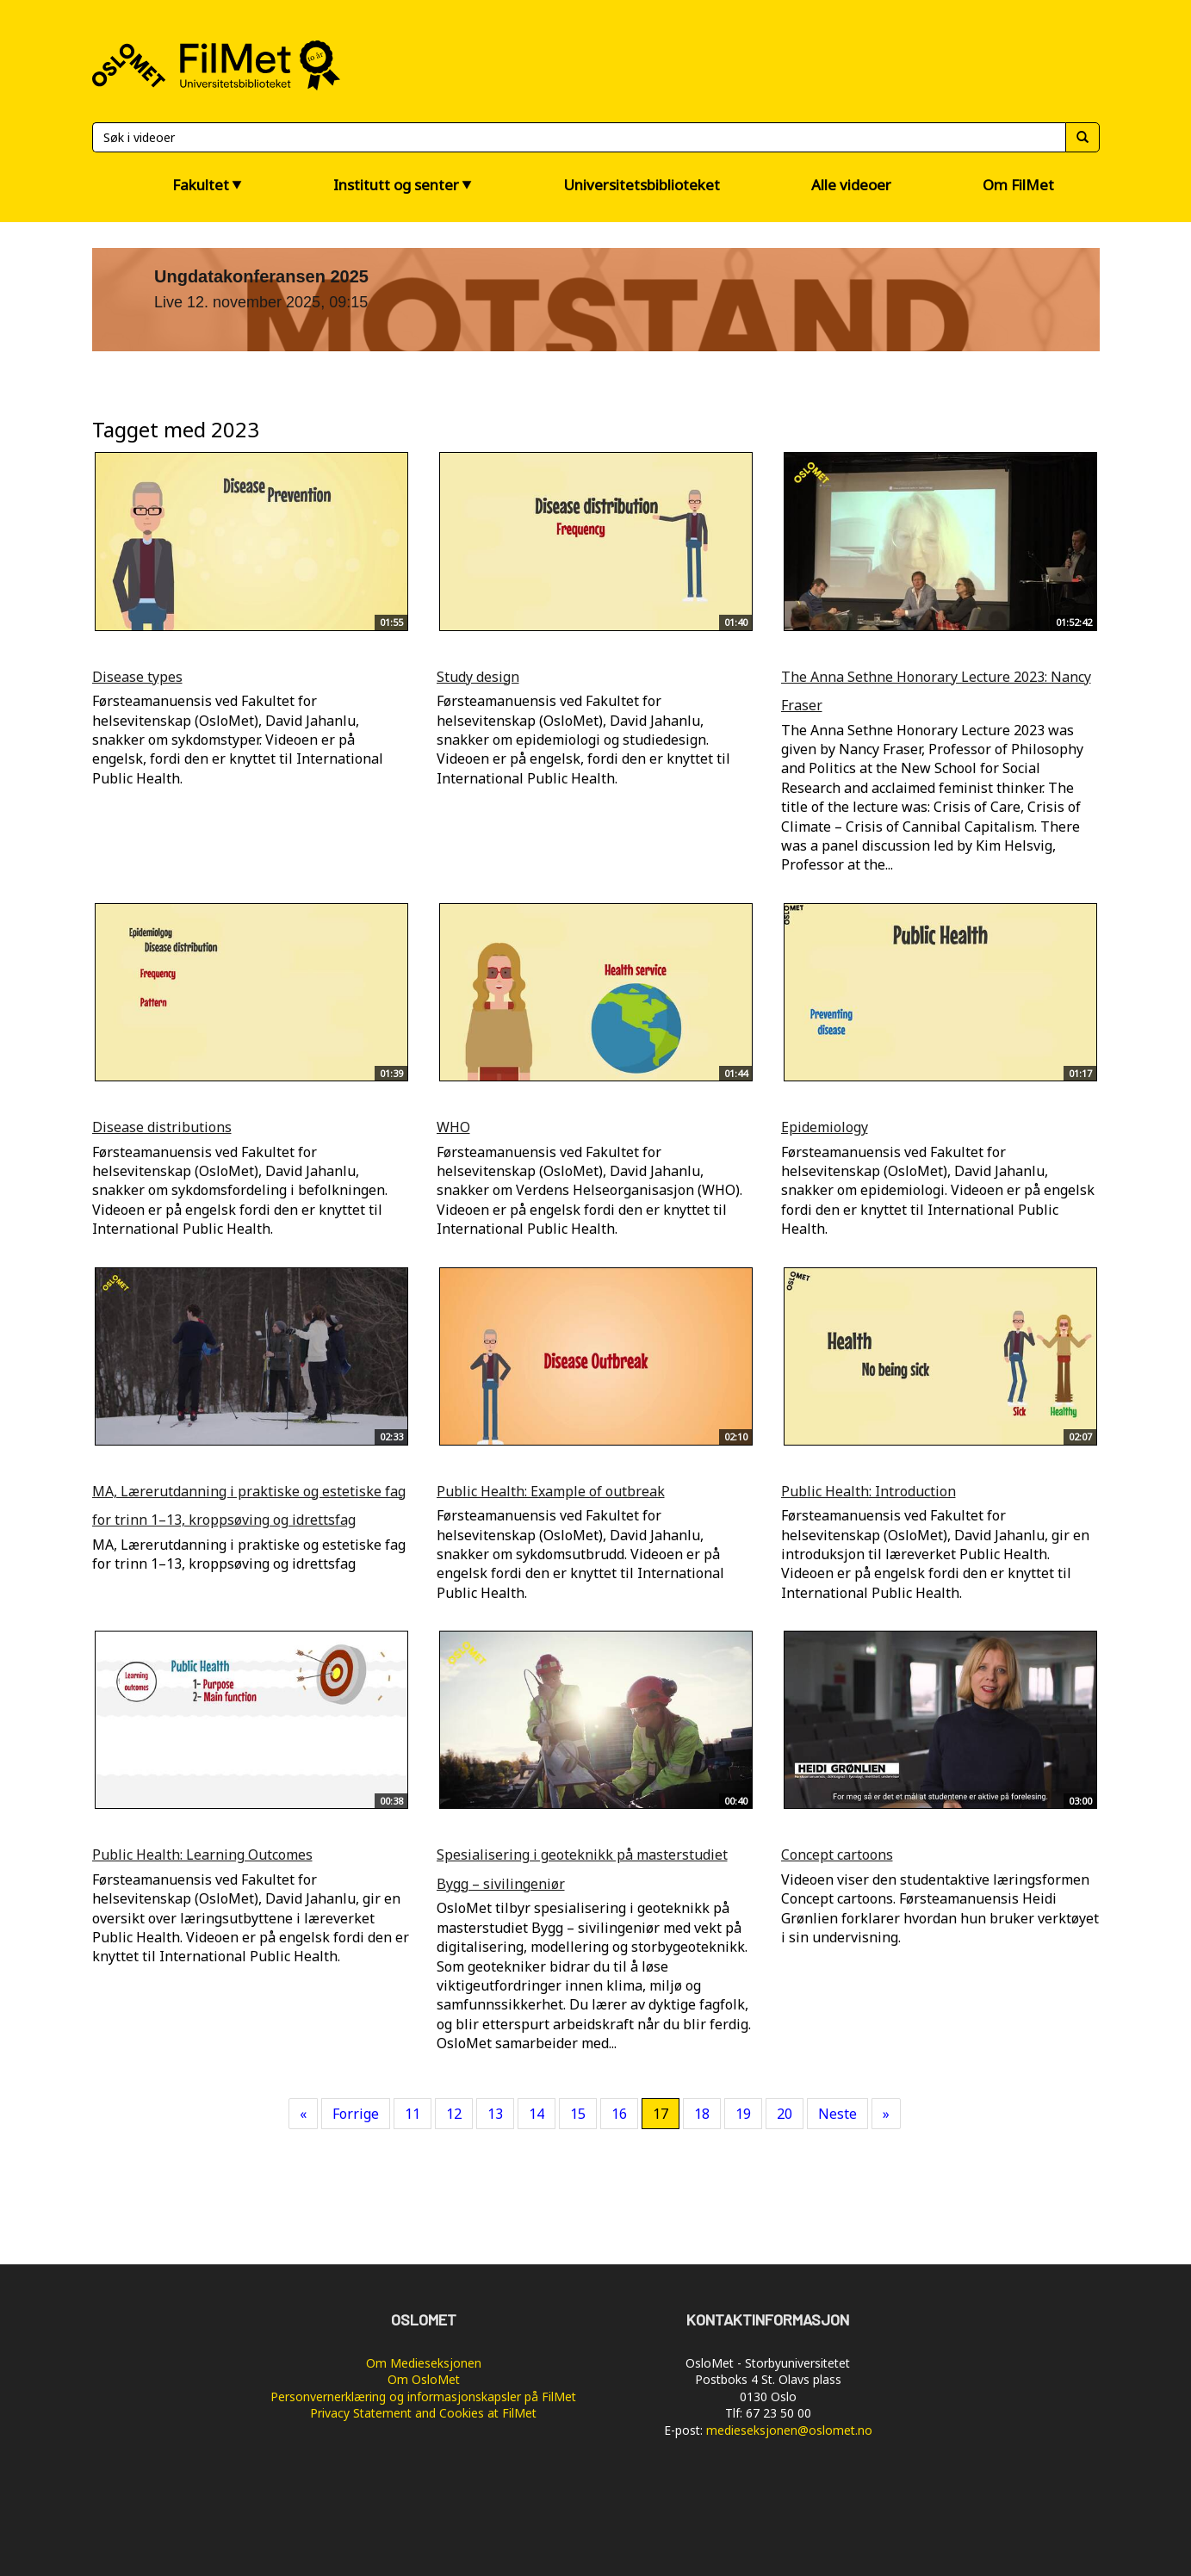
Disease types (137, 676)
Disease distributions (162, 1127)
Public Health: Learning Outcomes (202, 1854)
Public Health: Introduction (868, 1491)
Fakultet (200, 185)
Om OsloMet (424, 2379)
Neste (837, 2113)
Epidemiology (824, 1127)
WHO (453, 1127)
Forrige (355, 2113)
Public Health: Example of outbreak (551, 1491)
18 (702, 2113)
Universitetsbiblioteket (641, 185)
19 (743, 2113)
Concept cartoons (837, 1854)
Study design (478, 676)
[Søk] (578, 137)
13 (495, 2113)
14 (536, 2113)
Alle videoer (851, 185)
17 (660, 2113)
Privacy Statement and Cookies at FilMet (423, 2413)
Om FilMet (1018, 185)
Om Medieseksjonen (423, 2363)
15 (578, 2113)
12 (454, 2113)
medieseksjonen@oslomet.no (789, 2430)
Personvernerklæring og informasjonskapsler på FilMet (423, 2396)
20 (784, 2113)
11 (412, 2113)
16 (619, 2113)
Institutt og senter (396, 185)
